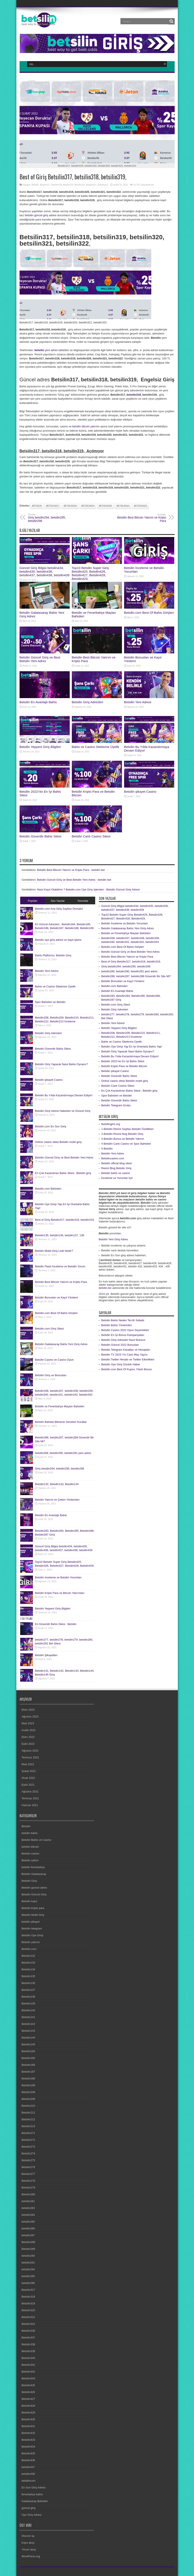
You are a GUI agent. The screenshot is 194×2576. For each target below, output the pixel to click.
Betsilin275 (28, 2160)
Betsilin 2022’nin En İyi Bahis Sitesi (122, 1061)
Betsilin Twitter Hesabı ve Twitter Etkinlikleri (127, 1359)
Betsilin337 (28, 2337)
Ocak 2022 (28, 1777)
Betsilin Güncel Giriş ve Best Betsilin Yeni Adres (40, 659)
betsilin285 (28, 2221)
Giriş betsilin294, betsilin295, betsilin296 (54, 518)
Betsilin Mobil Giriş (33, 1914)
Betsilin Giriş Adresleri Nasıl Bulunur (123, 1339)
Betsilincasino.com (112, 1158)
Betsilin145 (28, 2044)
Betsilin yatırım (31, 1942)
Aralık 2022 (29, 1730)
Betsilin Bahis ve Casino (36, 1839)
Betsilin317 (45, 185)
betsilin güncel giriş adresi (41, 215)
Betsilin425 (28, 2385)
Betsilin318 (56, 185)
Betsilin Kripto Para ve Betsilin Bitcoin (124, 1066)
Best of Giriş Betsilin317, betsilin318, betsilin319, (65, 1219)
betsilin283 (28, 2208)
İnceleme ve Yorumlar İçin (117, 1178)
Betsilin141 (28, 2017)
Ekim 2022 (28, 1737)
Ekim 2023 (28, 1709)
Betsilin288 (28, 2242)
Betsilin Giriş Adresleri (87, 702)
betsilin (36, 506)
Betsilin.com (29, 1949)
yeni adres (46, 350)
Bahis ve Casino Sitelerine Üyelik (95, 747)
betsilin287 (28, 2235)
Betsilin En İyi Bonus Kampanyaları (122, 1335)
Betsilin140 (28, 2010)
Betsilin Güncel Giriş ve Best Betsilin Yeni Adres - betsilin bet (74, 879)
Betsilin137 (28, 1989)
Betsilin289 (28, 2248)
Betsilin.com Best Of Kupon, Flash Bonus (126, 1369)
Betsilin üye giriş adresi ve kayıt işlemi (58, 939)
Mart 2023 (28, 1723)
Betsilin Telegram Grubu (116, 1105)
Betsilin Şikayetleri (46, 1655)
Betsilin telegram (32, 1928)
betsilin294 (28, 2269)
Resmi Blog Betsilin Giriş (116, 1168)
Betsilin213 (28, 2126)
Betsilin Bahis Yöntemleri (116, 1325)
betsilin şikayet (31, 1921)
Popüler (32, 900)
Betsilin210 (28, 2105)
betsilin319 (87, 506)
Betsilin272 (28, 2139)
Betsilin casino (30, 1853)
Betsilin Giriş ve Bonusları (51, 1375)
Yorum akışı (29, 2549)
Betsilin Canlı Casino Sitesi (91, 836)
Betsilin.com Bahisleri (48, 1188)
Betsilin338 (28, 2344)
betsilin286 (28, 2228)
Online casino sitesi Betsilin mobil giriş (58, 1142)
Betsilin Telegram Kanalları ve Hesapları (125, 1349)
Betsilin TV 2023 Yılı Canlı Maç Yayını (124, 1354)
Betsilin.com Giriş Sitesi (49, 1328)
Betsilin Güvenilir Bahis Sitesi (40, 836)
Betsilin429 (28, 2412)
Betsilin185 (28, 2058)
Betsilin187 (28, 2071)
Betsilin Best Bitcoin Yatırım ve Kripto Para (140, 518)
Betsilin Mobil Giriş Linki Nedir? (54, 1250)
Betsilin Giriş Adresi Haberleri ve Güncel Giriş (63, 1110)
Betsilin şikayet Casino (140, 791)
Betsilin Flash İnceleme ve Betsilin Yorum (60, 1266)
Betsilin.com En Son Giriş (50, 1126)
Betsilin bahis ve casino (115, 1173)
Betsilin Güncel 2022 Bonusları (120, 1344)
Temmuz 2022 (30, 1757)
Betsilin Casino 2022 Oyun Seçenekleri (125, 1330)
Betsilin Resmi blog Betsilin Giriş (123, 1133)
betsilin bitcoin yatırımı (86, 426)
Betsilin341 (28, 2364)
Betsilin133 (28, 1962)
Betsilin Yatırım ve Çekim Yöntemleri (57, 1499)
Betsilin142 (28, 2024)
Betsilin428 (28, 2405)
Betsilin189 (28, 2085)
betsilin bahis (30, 1833)
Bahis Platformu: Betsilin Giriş (53, 955)
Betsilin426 (28, 2392)
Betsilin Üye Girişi (32, 1935)
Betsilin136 (28, 1983)
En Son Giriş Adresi (34, 2487)
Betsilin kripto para (33, 1908)
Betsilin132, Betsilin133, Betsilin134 (57, 1484)
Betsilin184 (28, 2051)
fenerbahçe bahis (32, 2494)
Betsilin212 (28, 2119)
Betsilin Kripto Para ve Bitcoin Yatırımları (60, 1593)
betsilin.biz (105, 1287)
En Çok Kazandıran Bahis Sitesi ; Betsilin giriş (63, 1173)
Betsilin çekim (30, 1860)
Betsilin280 (28, 2194)
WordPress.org (31, 2556)
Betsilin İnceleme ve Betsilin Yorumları (58, 1577)
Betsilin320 (80, 185)
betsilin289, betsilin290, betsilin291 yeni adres (63, 1453)
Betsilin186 (28, 2064)
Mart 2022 (28, 1764)
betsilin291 (28, 2262)
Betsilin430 (28, 2419)
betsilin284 (28, 2214)
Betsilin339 (28, 2351)
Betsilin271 (28, 2133)
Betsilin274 (28, 2153)
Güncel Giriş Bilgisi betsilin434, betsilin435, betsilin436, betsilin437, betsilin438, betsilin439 (44, 571)
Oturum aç (28, 2535)
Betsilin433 (28, 2439)
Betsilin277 (28, 2173)
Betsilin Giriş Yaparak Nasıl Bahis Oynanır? (61, 1064)
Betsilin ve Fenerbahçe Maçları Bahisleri (59, 1406)
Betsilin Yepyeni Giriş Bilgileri (40, 747)
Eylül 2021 (28, 1784)
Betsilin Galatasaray (34, 1874)
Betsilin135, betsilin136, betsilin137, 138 (59, 1235)
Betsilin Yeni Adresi (137, 702)
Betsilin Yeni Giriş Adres (113, 1239)
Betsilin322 (103, 185)
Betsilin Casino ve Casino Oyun (54, 1359)
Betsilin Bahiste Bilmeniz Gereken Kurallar (61, 1421)
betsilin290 (28, 2255)
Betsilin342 (28, 2371)
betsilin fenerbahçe (33, 1867)
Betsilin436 (28, 2460)
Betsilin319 (68, 185)
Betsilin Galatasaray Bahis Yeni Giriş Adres (61, 1344)
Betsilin (35, 185)
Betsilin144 (28, 2037)
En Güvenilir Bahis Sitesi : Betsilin (55, 1624)
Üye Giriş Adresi (31, 2514)
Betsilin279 (28, 2187)
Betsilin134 (28, 1969)
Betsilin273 (28, 2146)
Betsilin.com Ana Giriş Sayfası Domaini (59, 908)
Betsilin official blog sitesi (116, 1163)
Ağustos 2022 (30, 1750)
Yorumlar (82, 900)
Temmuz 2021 (30, 1798)
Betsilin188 (28, 2078)
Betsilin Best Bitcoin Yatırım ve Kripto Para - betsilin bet (71, 870)
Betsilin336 (28, 2330)
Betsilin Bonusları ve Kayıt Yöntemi (56, 1297)
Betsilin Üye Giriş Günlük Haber (120, 1364)
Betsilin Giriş (29, 1880)
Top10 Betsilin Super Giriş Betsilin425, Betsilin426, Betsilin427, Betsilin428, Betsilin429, (90, 573)
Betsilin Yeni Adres (112, 1153)
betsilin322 (140, 506)
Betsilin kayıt (29, 1901)
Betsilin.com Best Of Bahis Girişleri (149, 612)
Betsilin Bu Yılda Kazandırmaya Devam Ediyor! (64, 1095)
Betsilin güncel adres (34, 1887)
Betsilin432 (28, 2433)
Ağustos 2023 (30, 1716)
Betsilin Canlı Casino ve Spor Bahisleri (127, 1143)
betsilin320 (105, 506)
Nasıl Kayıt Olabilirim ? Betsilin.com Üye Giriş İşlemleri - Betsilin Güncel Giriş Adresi (88, 889)
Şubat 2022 (29, 1771)
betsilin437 (28, 2467)
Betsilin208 (28, 2092)
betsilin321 (122, 506)
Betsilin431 (28, 2426)
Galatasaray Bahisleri (35, 2501)
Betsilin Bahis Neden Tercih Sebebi (122, 1320)
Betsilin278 (28, 2180)
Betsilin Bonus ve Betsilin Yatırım (124, 1138)
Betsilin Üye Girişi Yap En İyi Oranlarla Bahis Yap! (131, 1046)
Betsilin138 (28, 1996)
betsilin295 (28, 2276)
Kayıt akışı (28, 2542)
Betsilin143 (28, 2030)
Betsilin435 (28, 2453)
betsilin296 (28, 2283)
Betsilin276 (28, 2167)
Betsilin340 (28, 2358)
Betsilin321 (91, 185)
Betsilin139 (28, 2003)
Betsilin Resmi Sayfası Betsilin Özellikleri (129, 1129)
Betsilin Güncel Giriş (34, 1894)
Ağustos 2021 (30, 1791)
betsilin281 (28, 2201)
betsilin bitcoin (30, 1846)
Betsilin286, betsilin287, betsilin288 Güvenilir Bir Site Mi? (136, 976)
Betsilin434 (28, 2446)
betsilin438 (28, 2473)
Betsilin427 (28, 2398)
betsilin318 (133, 394)
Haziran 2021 (30, 1805)
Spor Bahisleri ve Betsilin (50, 1002)
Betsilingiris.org (110, 1124)
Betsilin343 (28, 2378)
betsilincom (28, 2480)
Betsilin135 (28, 1976)
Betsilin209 (28, 2099)
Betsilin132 (28, 1955)
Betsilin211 (28, 2112)
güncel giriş (29, 2508)
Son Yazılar (58, 900)
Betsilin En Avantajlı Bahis (38, 702)
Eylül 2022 (28, 1743)
